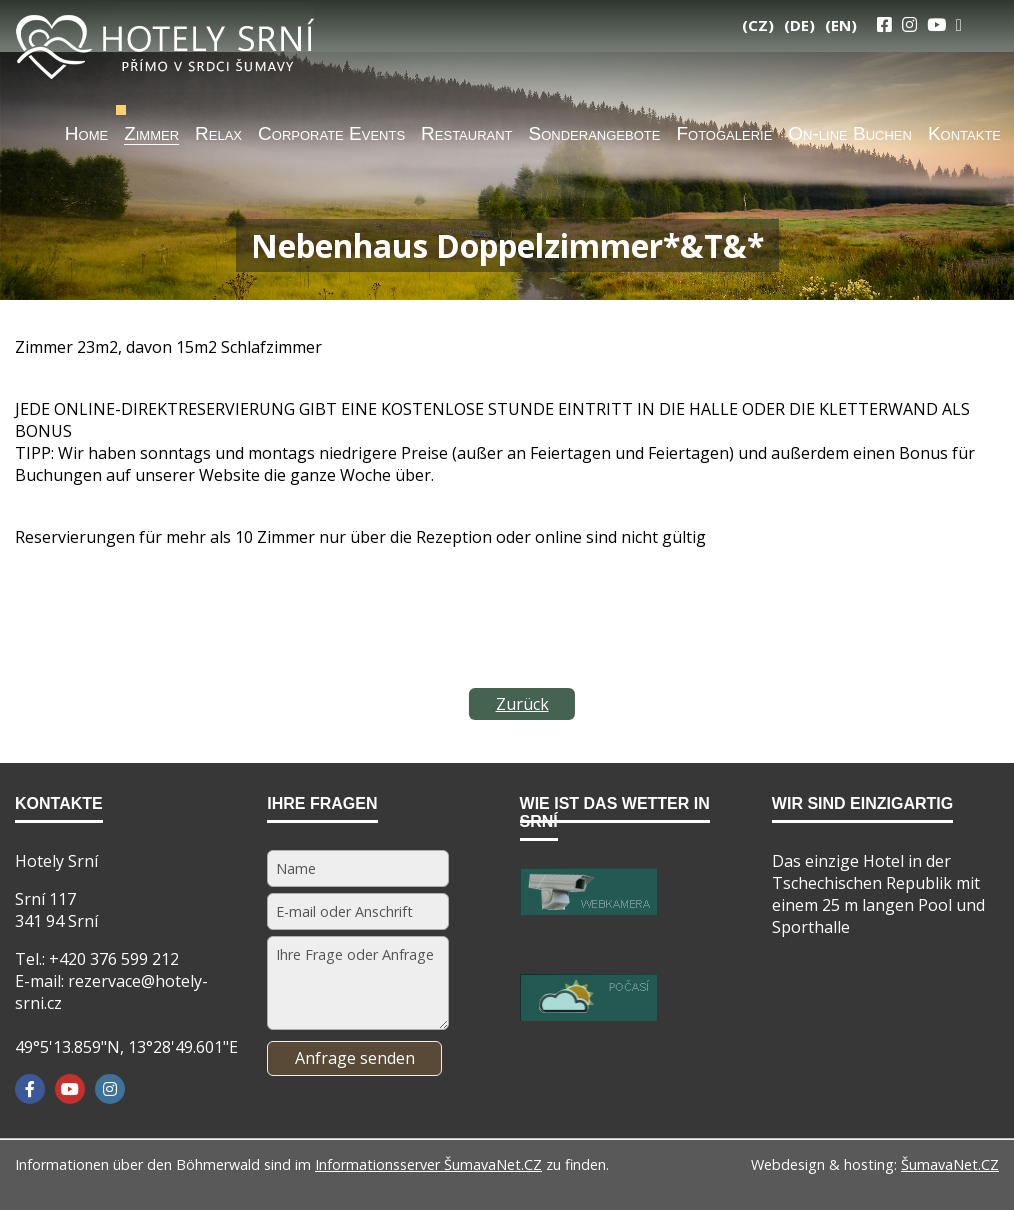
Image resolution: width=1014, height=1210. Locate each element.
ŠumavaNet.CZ (950, 1164)
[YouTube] (936, 24)
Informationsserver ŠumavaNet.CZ (428, 1164)
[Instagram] (909, 24)
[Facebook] (30, 1089)
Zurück (522, 704)
